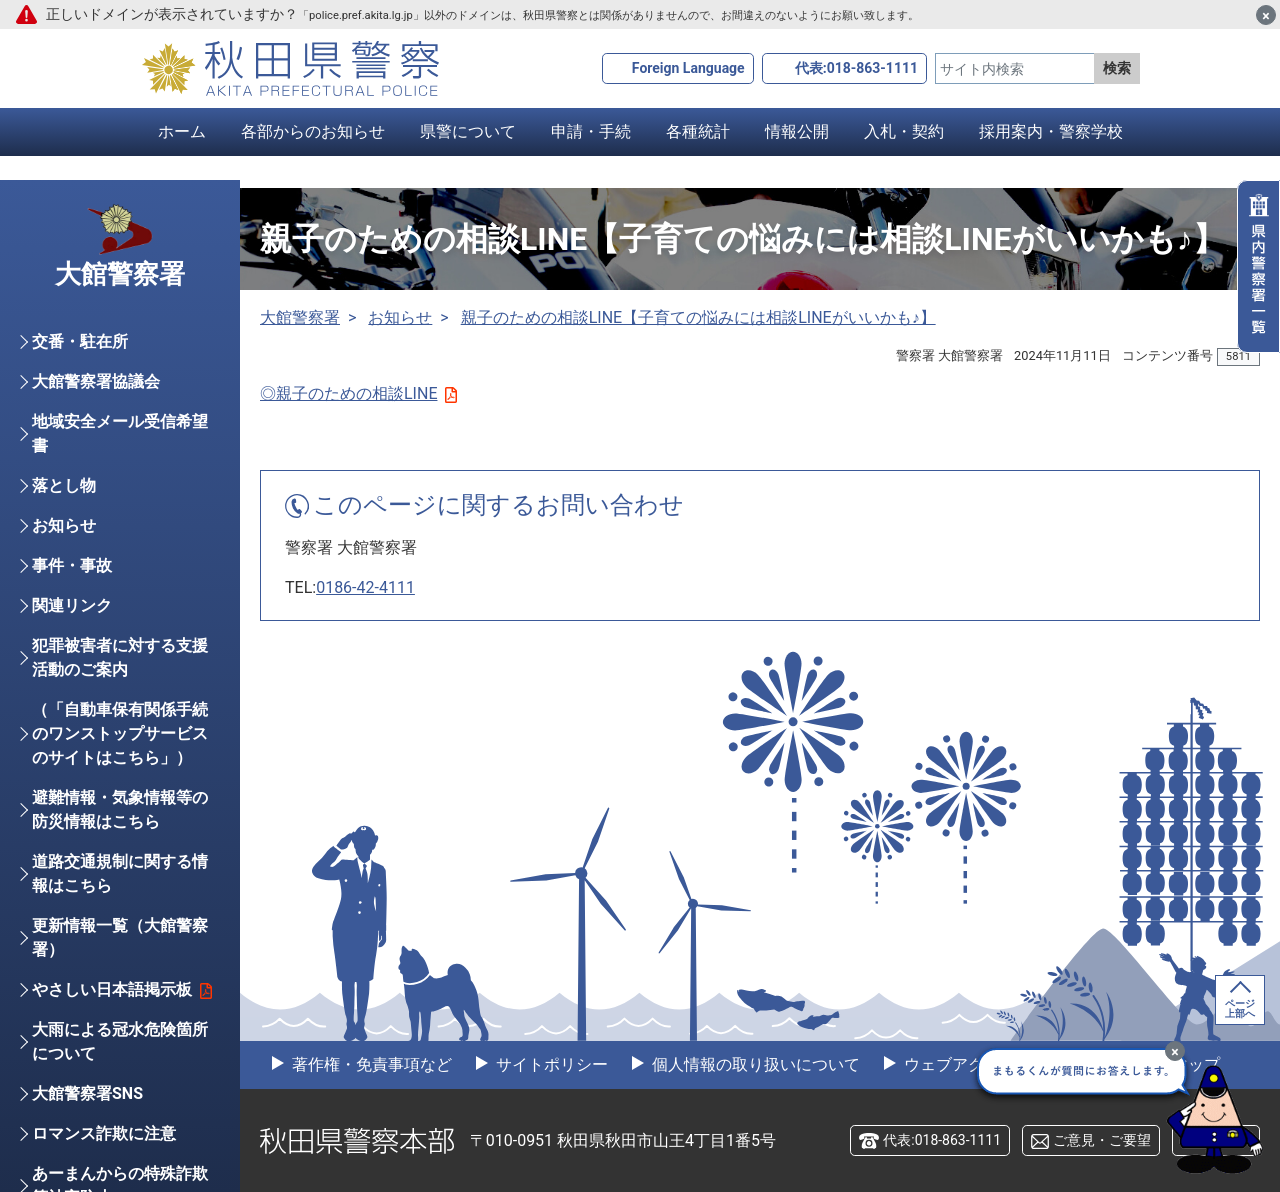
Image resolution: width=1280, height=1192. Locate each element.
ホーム (182, 131)
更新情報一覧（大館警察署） (120, 937)
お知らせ (400, 317)
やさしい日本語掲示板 (122, 989)
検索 (1117, 68)
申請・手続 (591, 131)
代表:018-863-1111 (856, 68)
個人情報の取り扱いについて (754, 1064)
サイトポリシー (550, 1064)
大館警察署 (300, 317)
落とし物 (64, 485)
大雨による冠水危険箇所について (120, 1041)
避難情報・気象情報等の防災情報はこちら (120, 809)
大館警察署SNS (87, 1093)
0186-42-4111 (365, 587)
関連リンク (72, 605)
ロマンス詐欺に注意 (104, 1133)
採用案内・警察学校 (1051, 131)
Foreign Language (688, 68)
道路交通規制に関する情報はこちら (120, 873)
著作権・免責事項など (370, 1064)
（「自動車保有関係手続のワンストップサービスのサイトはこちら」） (120, 733)
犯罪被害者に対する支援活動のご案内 (120, 657)
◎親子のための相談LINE (358, 393)
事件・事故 (72, 565)
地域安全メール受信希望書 (120, 433)
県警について (468, 131)
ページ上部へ (1240, 1008)
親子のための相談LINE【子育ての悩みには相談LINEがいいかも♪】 (698, 317)
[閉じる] (1266, 15)
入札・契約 (904, 131)
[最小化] (1175, 1051)
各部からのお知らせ (313, 131)
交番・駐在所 (80, 341)
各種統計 (698, 131)
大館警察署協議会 (96, 381)
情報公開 (797, 131)
